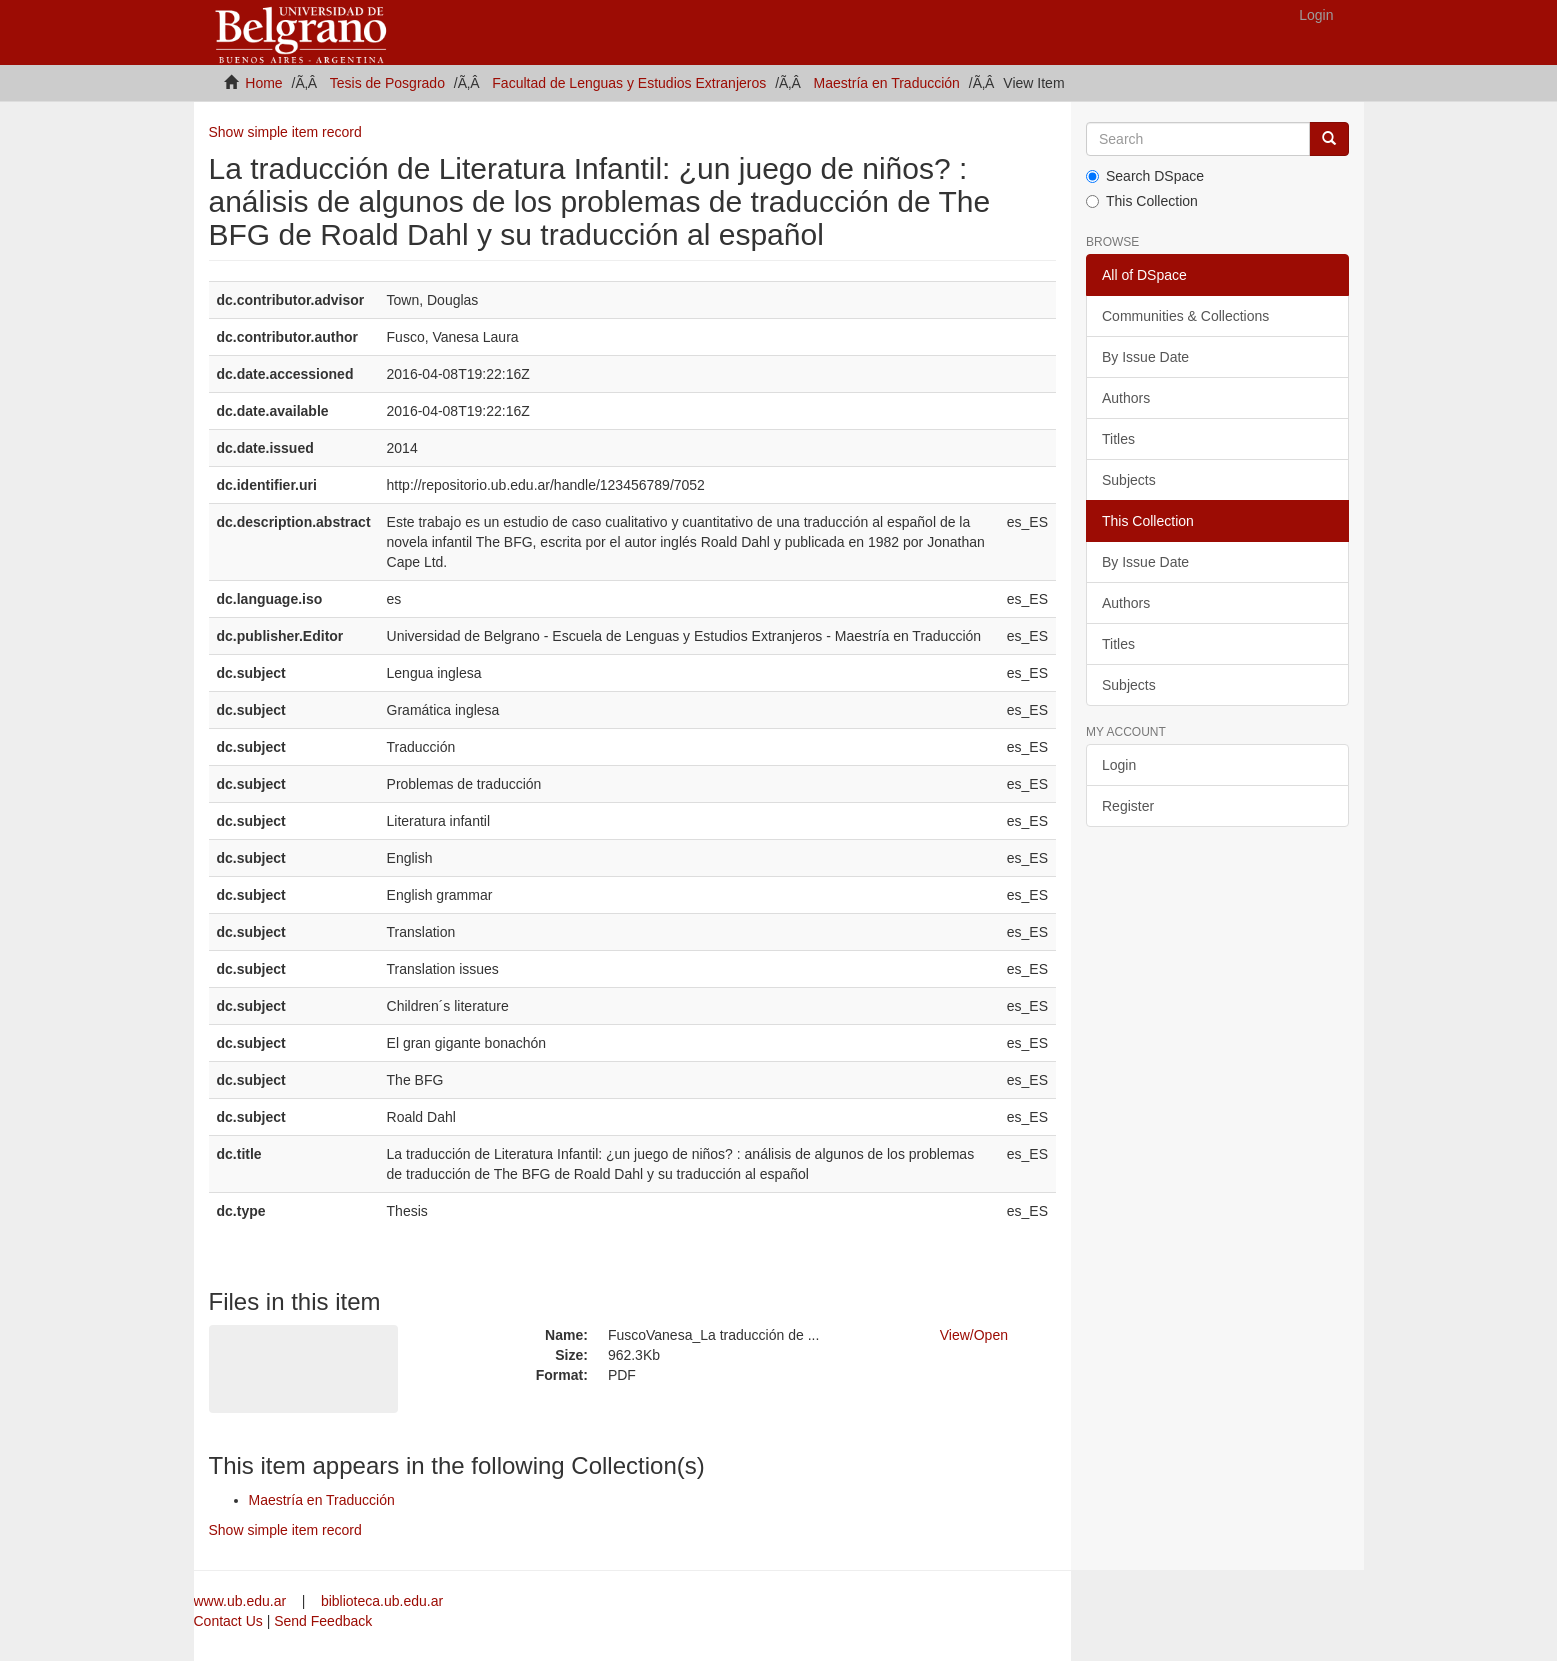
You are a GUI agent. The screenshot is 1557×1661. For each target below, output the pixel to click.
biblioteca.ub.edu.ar (382, 1601)
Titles (1118, 439)
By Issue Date (1145, 357)
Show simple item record (285, 132)
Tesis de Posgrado (387, 83)
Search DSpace (1145, 176)
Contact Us (228, 1621)
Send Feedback (323, 1621)
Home (263, 83)
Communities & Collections (1185, 316)
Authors (1126, 398)
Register (1128, 806)
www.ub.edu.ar (242, 1601)
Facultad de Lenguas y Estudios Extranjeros (629, 83)
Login (1119, 765)
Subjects (1129, 480)
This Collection (1142, 201)
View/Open (974, 1335)
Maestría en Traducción (887, 83)
